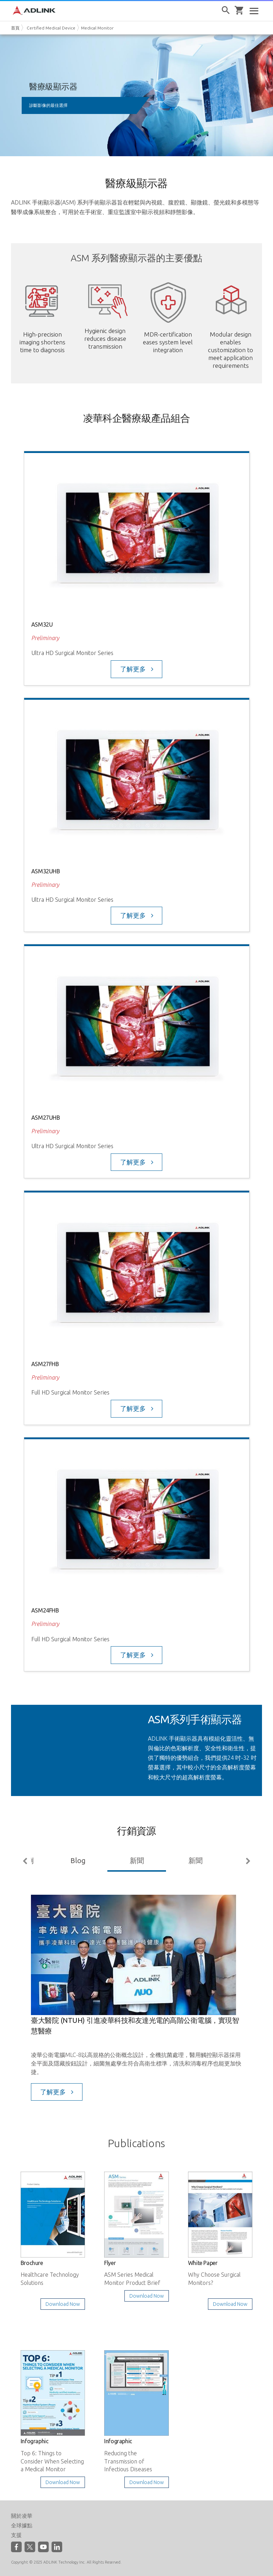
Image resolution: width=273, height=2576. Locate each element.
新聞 (137, 1860)
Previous (25, 1861)
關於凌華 (21, 2516)
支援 (16, 2535)
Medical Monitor (97, 28)
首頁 (15, 28)
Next (247, 1861)
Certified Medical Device (51, 28)
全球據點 (21, 2525)
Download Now (63, 2304)
